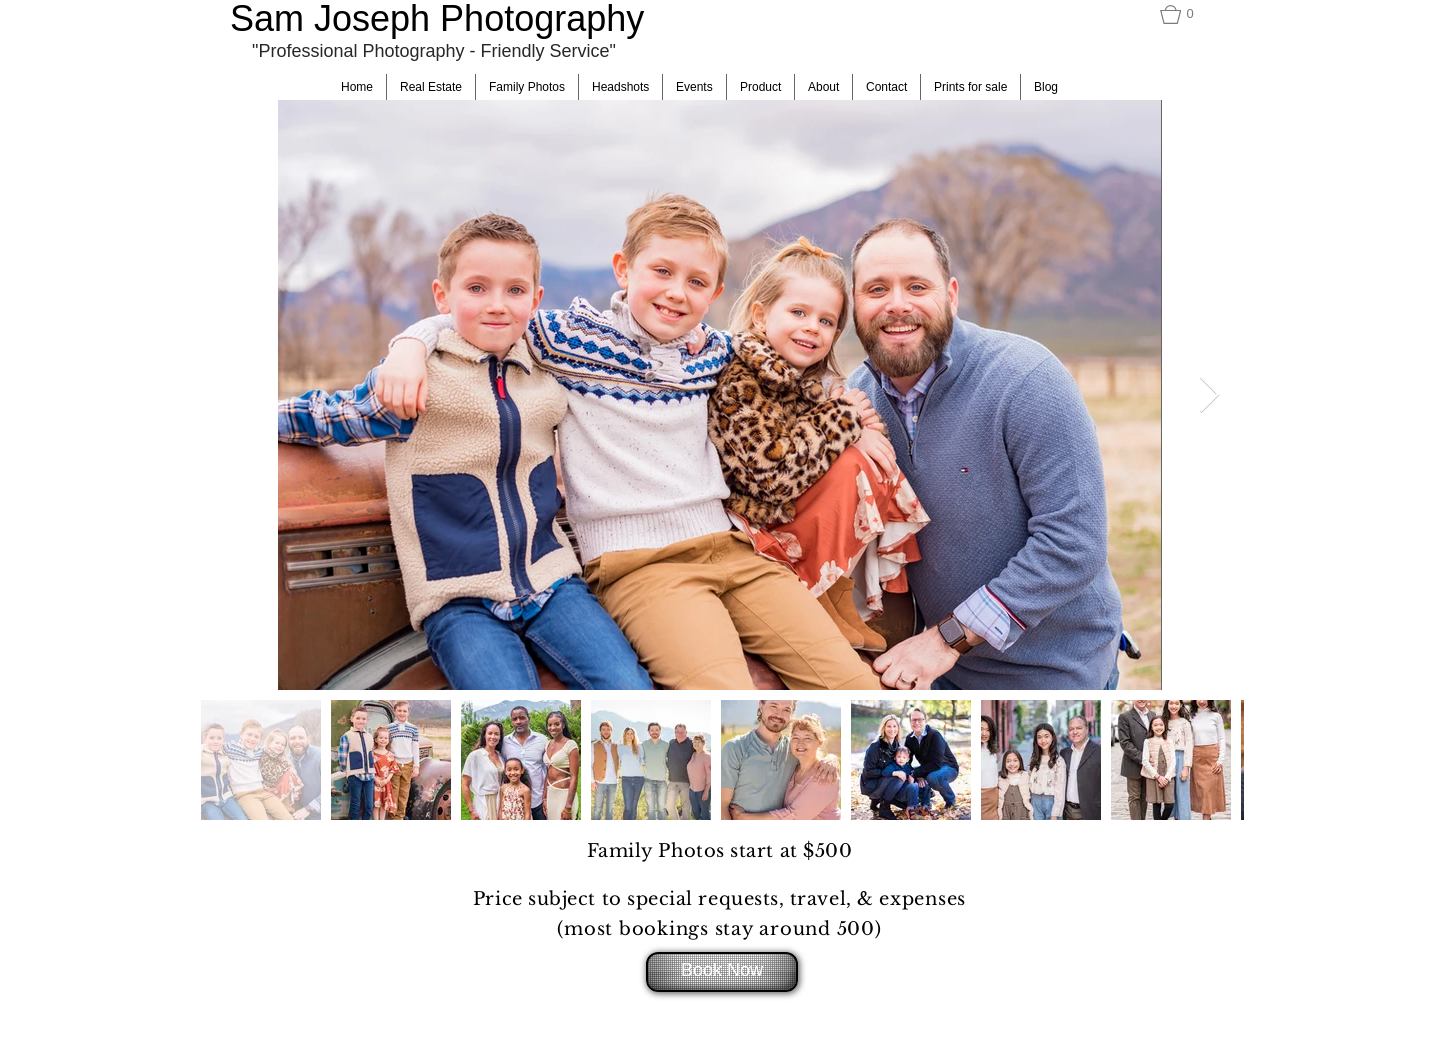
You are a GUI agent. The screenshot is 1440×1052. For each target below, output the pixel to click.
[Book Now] (722, 972)
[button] (1185, 14)
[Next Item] (1209, 395)
